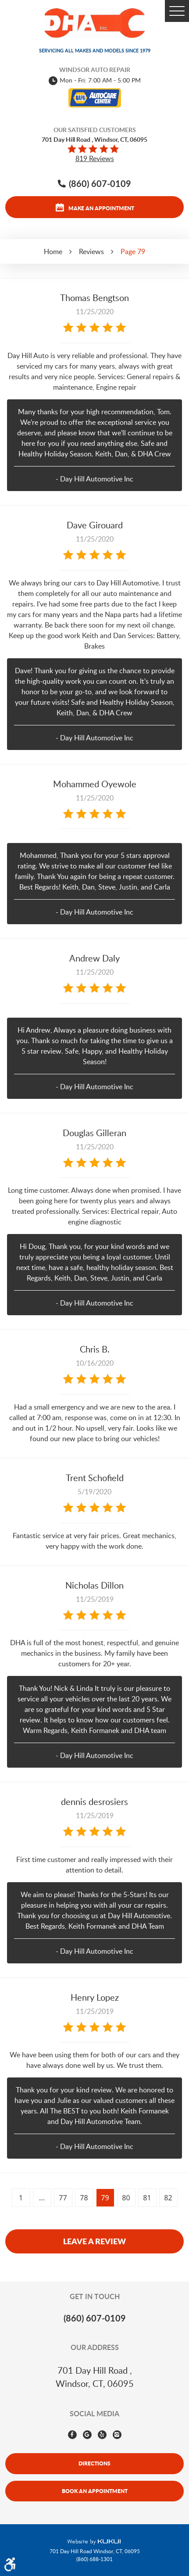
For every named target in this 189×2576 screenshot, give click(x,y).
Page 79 (133, 251)
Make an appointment (101, 208)
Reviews (91, 251)
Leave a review (94, 2241)
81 (147, 2198)
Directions (94, 2463)
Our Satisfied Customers (94, 130)
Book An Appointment (95, 2491)
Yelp (102, 2434)
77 (63, 2198)
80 (126, 2198)
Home (53, 251)
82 (168, 2198)
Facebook (72, 2434)
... (42, 2198)
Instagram (117, 2434)
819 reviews (94, 158)
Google (87, 2434)
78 (84, 2198)
